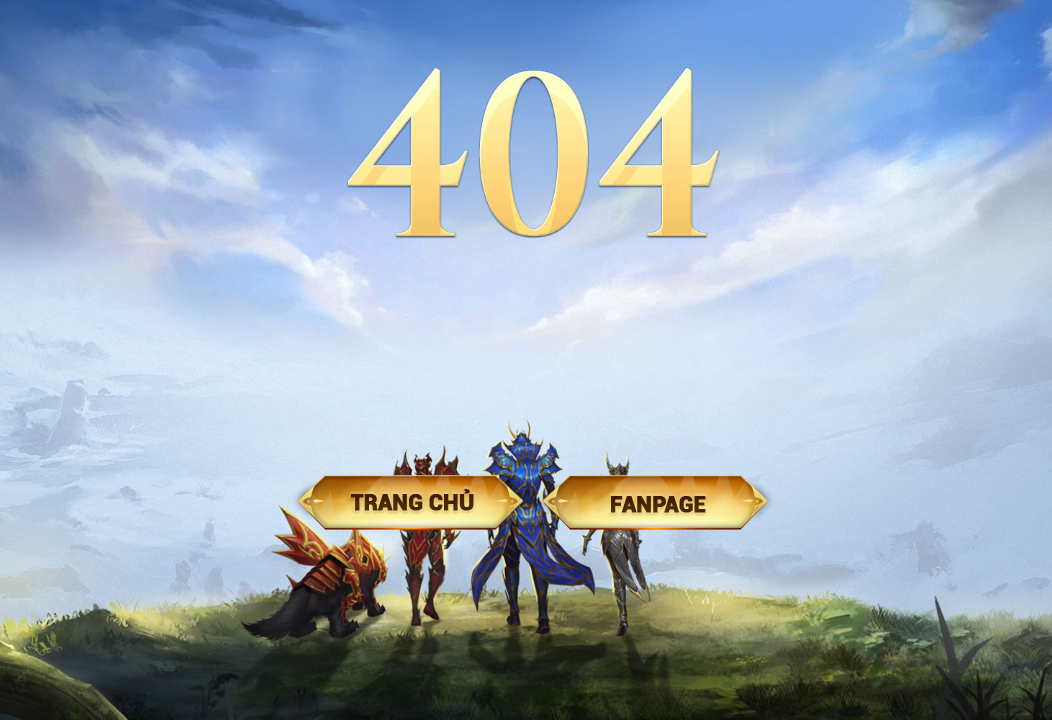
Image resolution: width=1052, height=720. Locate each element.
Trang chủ (410, 502)
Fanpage (655, 502)
